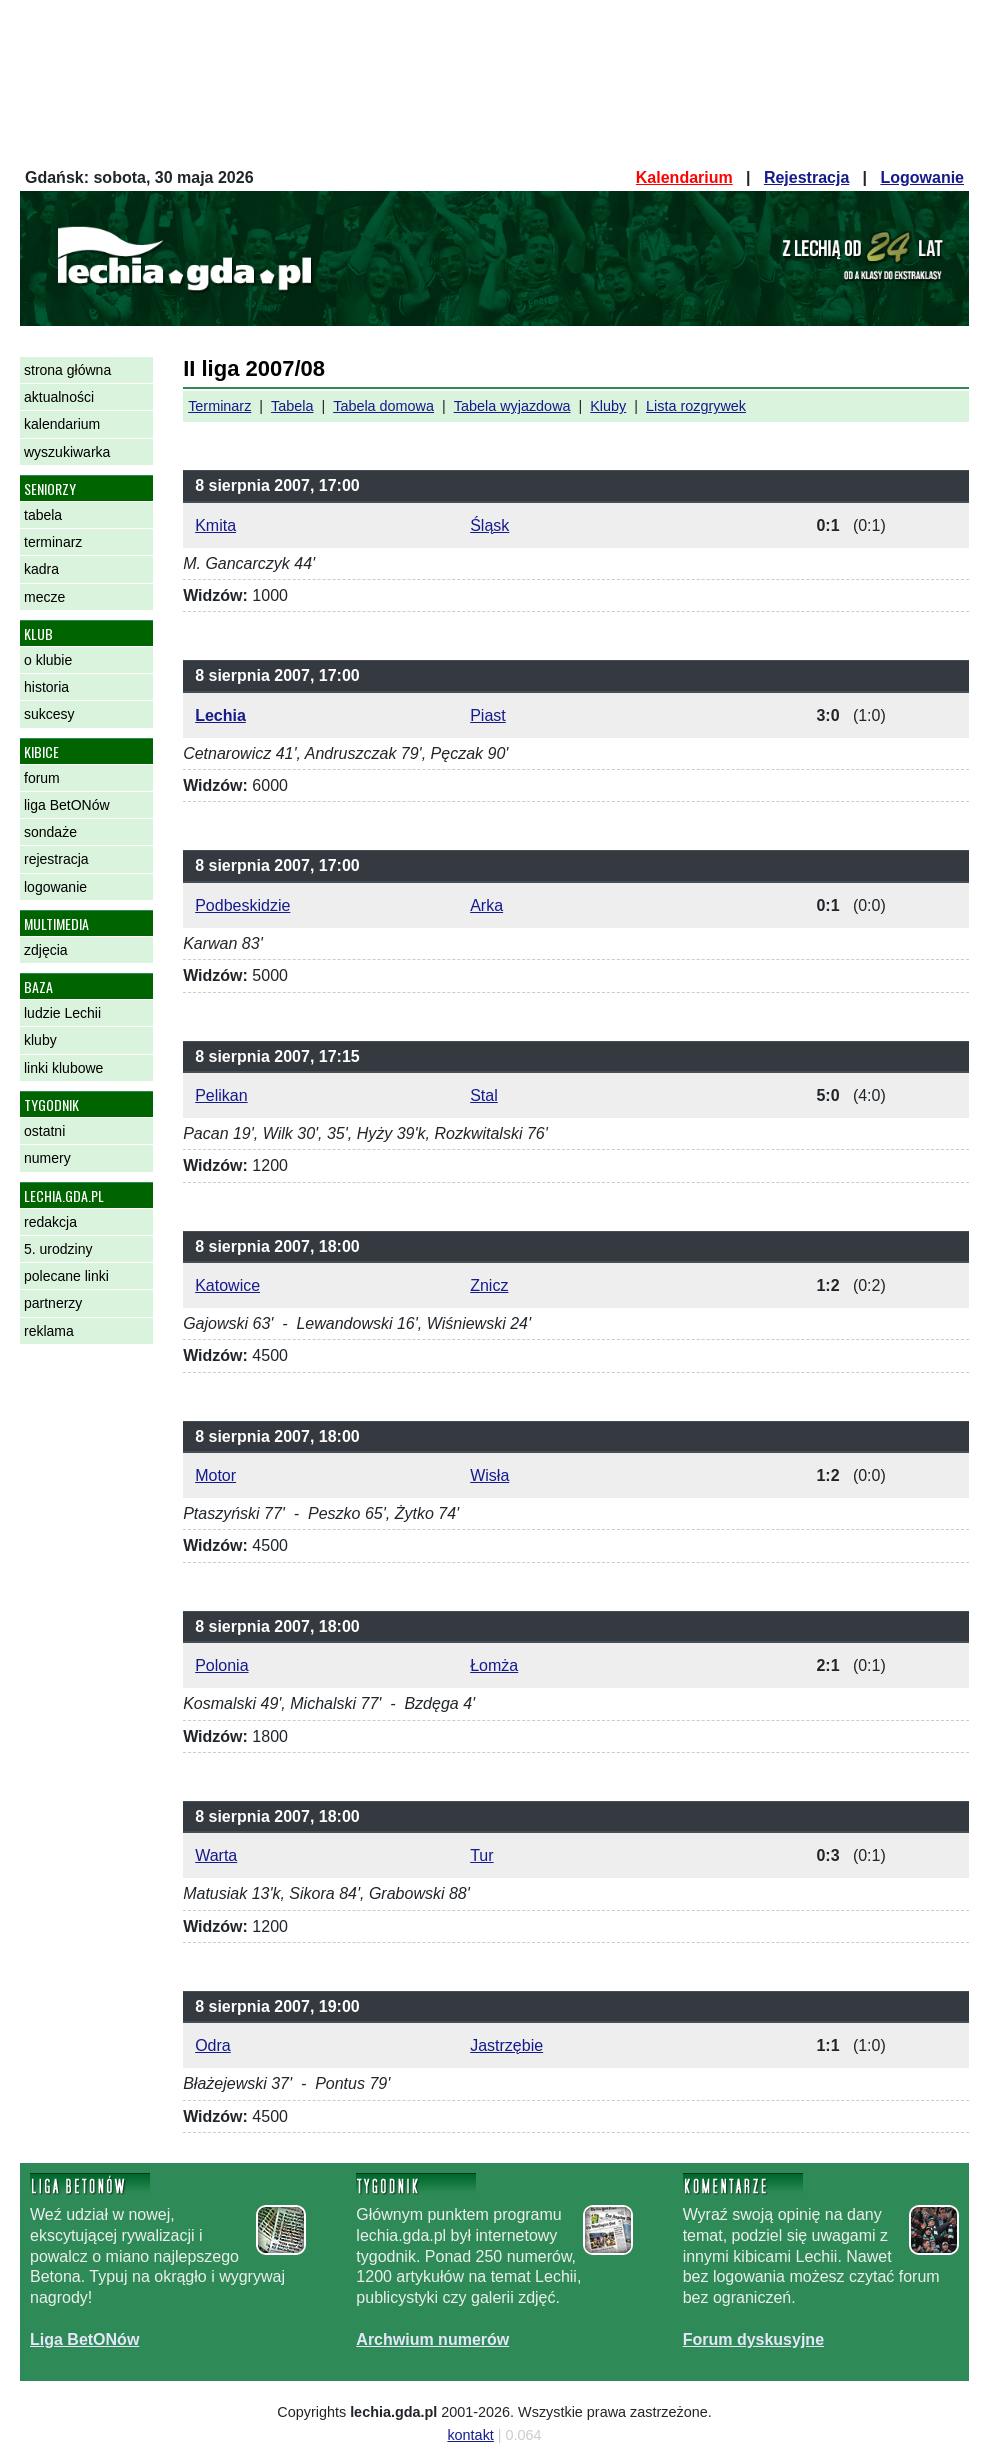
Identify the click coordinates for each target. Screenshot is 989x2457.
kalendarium (62, 424)
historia (46, 687)
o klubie (48, 660)
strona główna (67, 370)
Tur (481, 1855)
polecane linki (66, 1276)
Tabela (292, 406)
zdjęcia (46, 950)
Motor (215, 1475)
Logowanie (922, 177)
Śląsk (489, 525)
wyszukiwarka (67, 452)
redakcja (50, 1222)
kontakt (470, 2435)
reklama (49, 1331)
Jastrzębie (506, 2045)
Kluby (608, 406)
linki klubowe (63, 1068)
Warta (216, 1855)
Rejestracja (806, 177)
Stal (484, 1095)
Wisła (489, 1475)
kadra (41, 569)
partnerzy (53, 1303)
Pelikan (221, 1095)
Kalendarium (684, 177)
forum (42, 778)
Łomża (494, 1665)
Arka (486, 905)
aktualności (59, 397)
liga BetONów (67, 805)
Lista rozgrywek (696, 406)
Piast (488, 715)
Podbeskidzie (242, 905)
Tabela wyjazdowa (512, 406)
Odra (213, 2045)
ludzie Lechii (62, 1013)
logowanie (55, 887)
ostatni (44, 1131)
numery (47, 1158)
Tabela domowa (383, 406)
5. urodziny (58, 1249)
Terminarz (219, 406)
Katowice (227, 1285)
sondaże (50, 832)
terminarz (53, 542)
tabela (43, 515)
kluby (40, 1040)
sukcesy (49, 714)
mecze (44, 597)
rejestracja (56, 859)
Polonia (221, 1665)
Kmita (215, 525)
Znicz (489, 1285)
